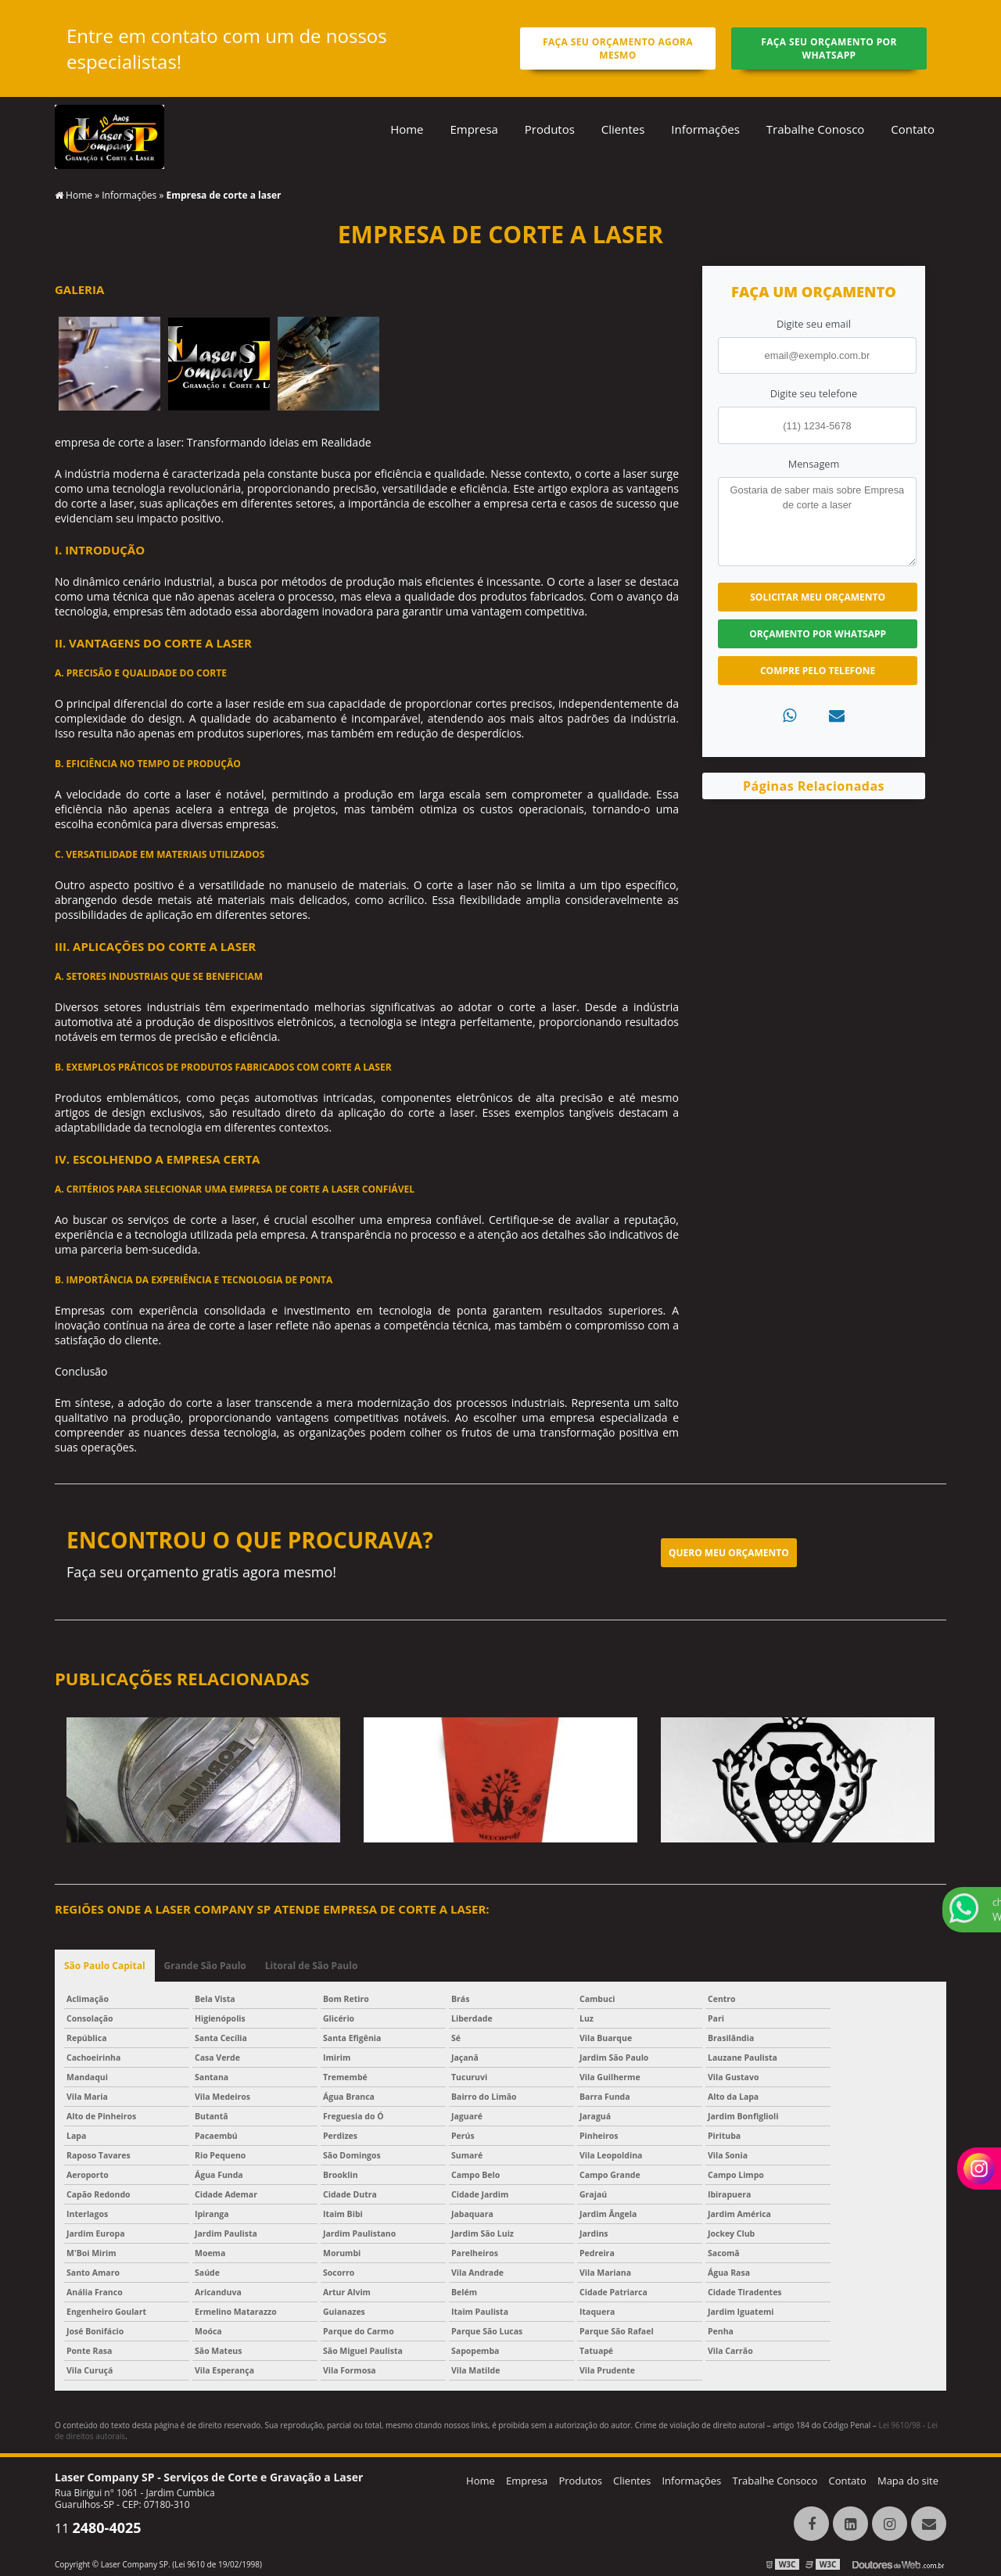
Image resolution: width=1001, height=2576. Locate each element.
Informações (705, 129)
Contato (913, 129)
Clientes (623, 129)
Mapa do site (907, 2481)
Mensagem (814, 464)
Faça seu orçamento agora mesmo (618, 48)
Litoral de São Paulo (311, 1965)
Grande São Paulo (205, 1965)
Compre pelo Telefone (817, 670)
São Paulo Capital (104, 1965)
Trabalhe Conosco (815, 129)
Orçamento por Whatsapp (817, 633)
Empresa (473, 129)
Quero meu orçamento (729, 1552)
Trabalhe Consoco (774, 2481)
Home (406, 129)
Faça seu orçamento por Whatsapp (829, 48)
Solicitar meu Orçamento (817, 597)
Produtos (550, 129)
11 (98, 2528)
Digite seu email (814, 324)
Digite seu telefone (813, 393)
